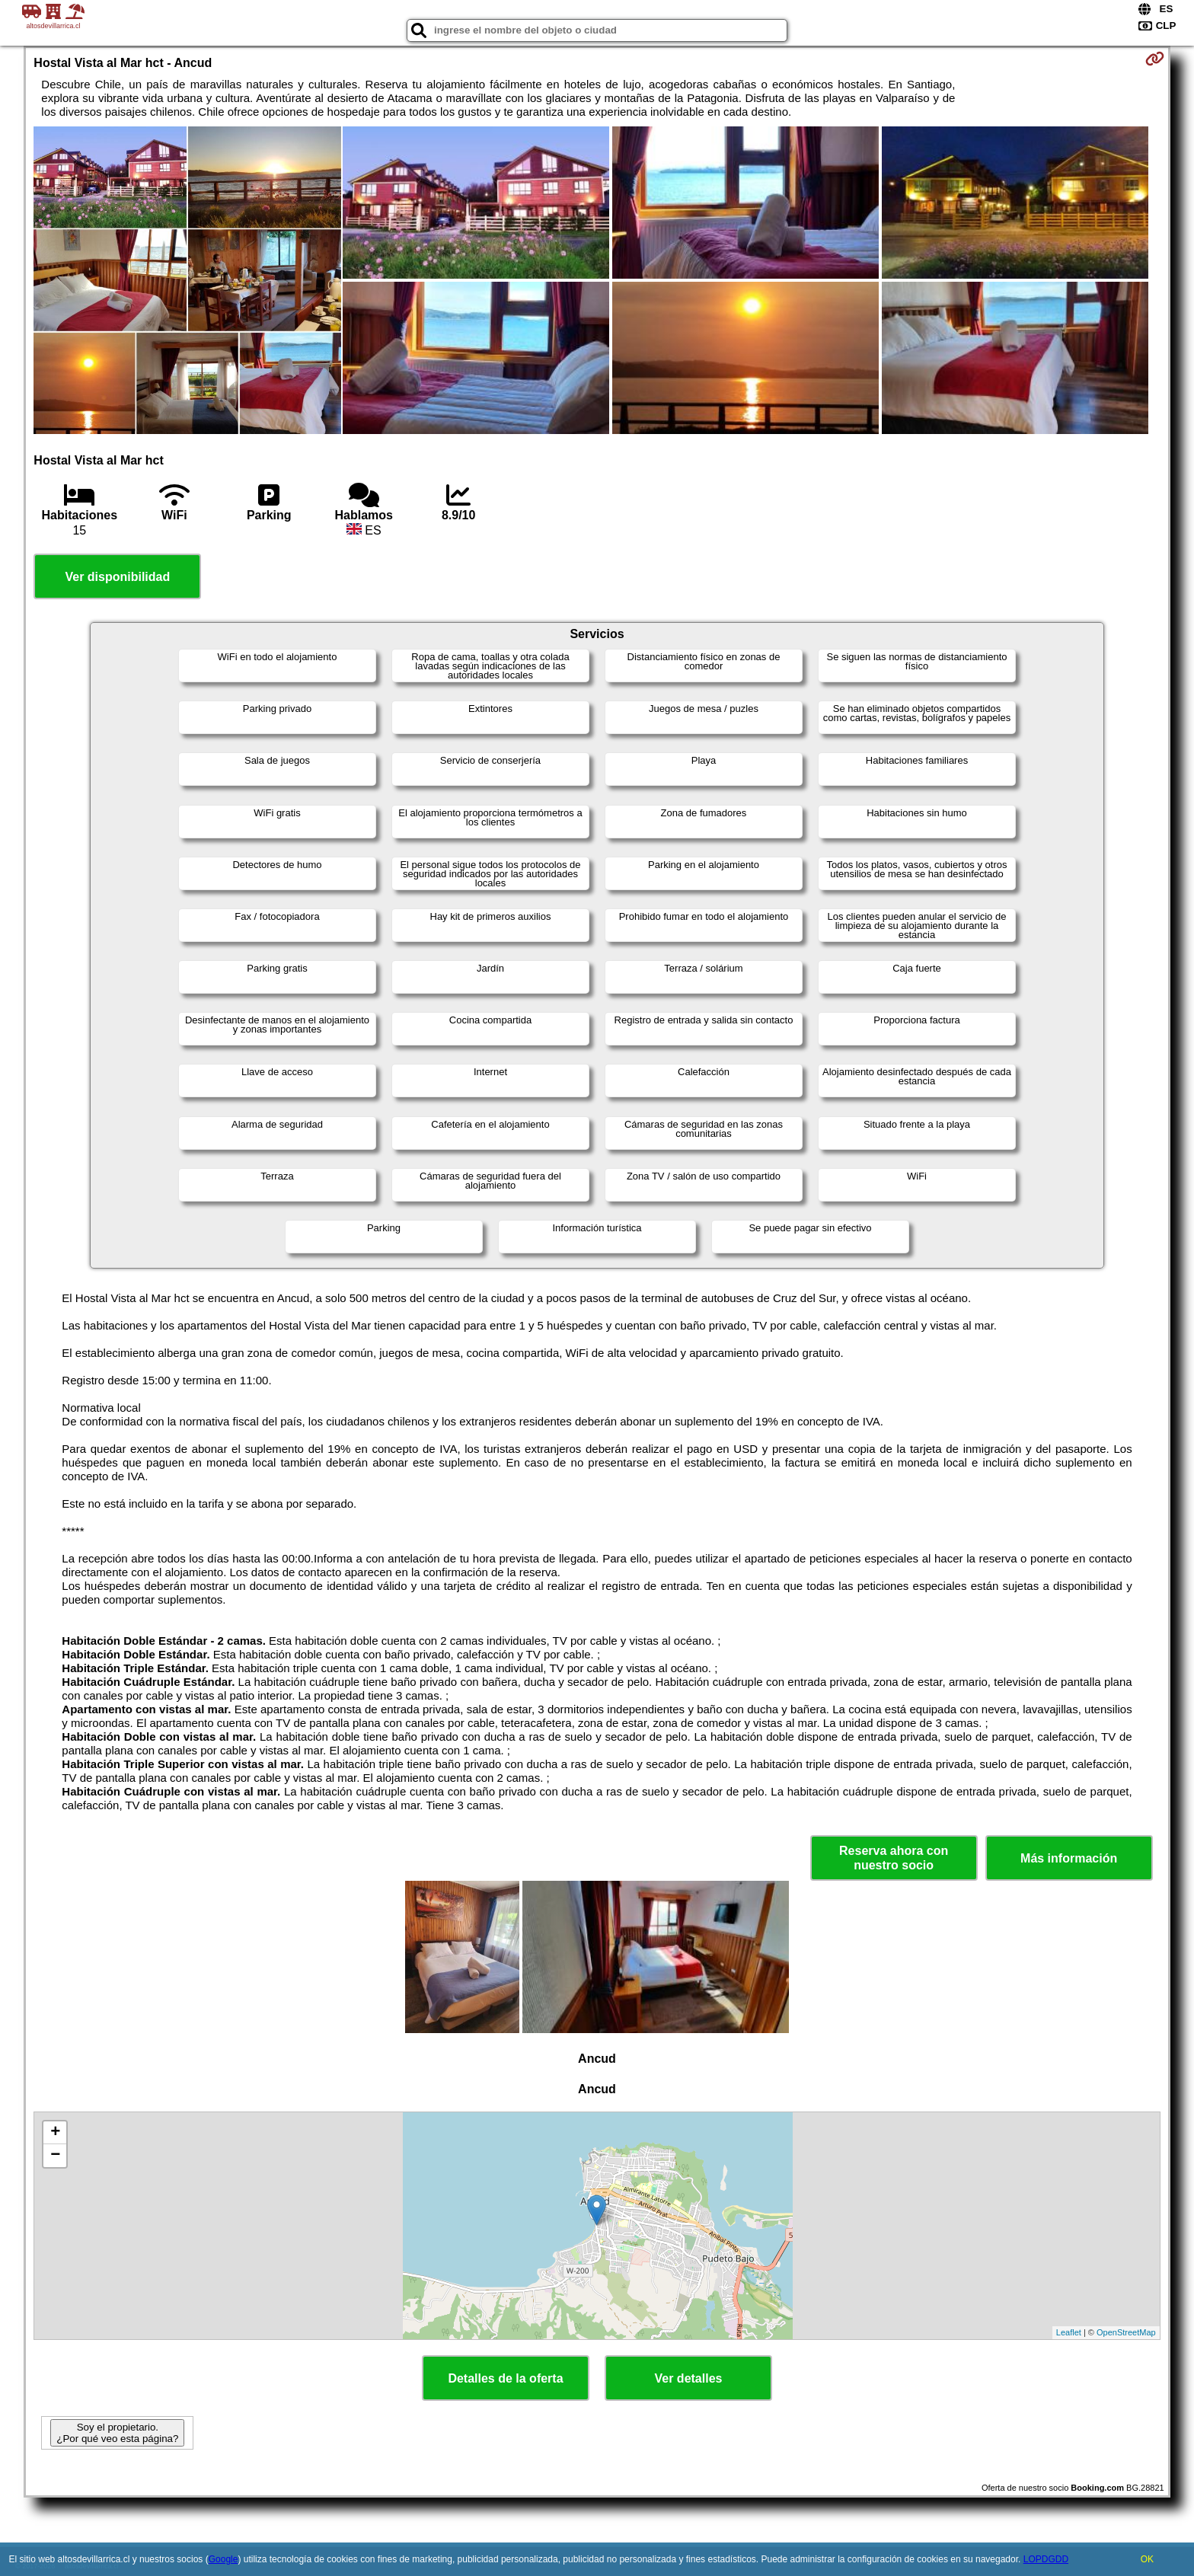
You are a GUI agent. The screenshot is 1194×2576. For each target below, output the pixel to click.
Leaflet (1068, 2332)
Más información (1068, 1858)
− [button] (55, 2155)
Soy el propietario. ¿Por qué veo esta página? (117, 2432)
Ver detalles (689, 2378)
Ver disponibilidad (117, 576)
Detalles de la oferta (505, 2378)
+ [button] (55, 2132)
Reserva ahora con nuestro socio (893, 1858)
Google (223, 2559)
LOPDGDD (1045, 2559)
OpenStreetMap (1126, 2332)
